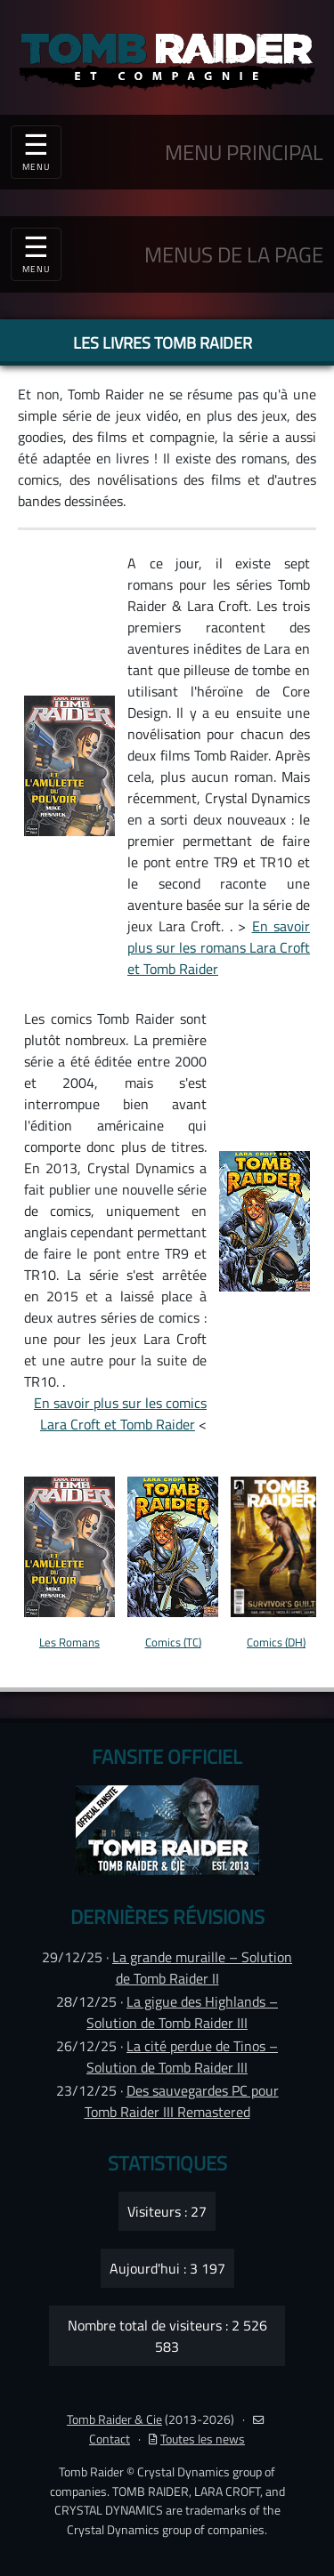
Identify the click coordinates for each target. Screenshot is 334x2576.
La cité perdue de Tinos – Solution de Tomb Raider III (182, 2056)
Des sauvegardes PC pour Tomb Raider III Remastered (182, 2101)
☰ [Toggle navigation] (36, 252)
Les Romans (69, 1642)
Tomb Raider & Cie (114, 2419)
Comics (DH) (276, 1642)
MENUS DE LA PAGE (233, 254)
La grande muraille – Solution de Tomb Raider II (202, 1967)
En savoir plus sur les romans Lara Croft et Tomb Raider (218, 947)
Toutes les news (197, 2439)
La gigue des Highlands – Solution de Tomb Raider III (182, 2012)
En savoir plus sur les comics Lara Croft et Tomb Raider (120, 1413)
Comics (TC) (173, 1642)
